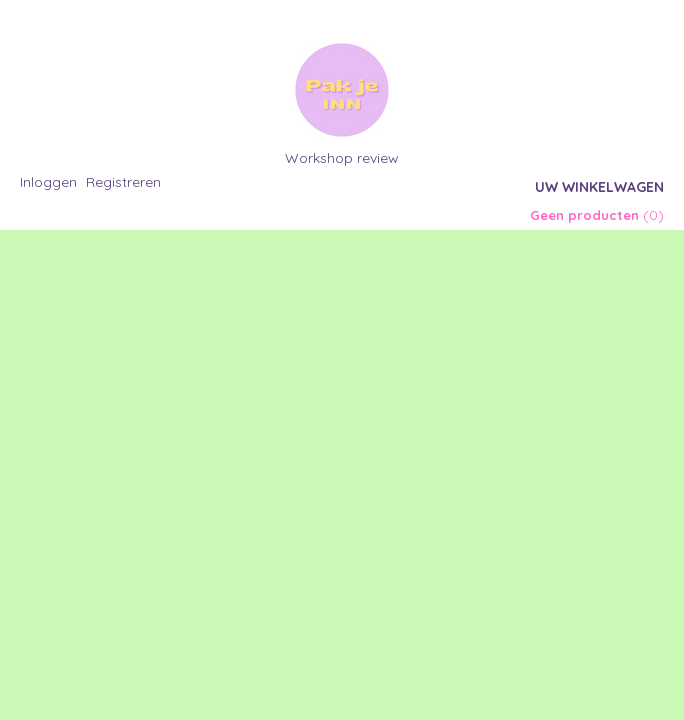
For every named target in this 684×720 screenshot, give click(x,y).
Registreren (123, 182)
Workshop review (342, 158)
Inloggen (48, 182)
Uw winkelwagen (599, 187)
